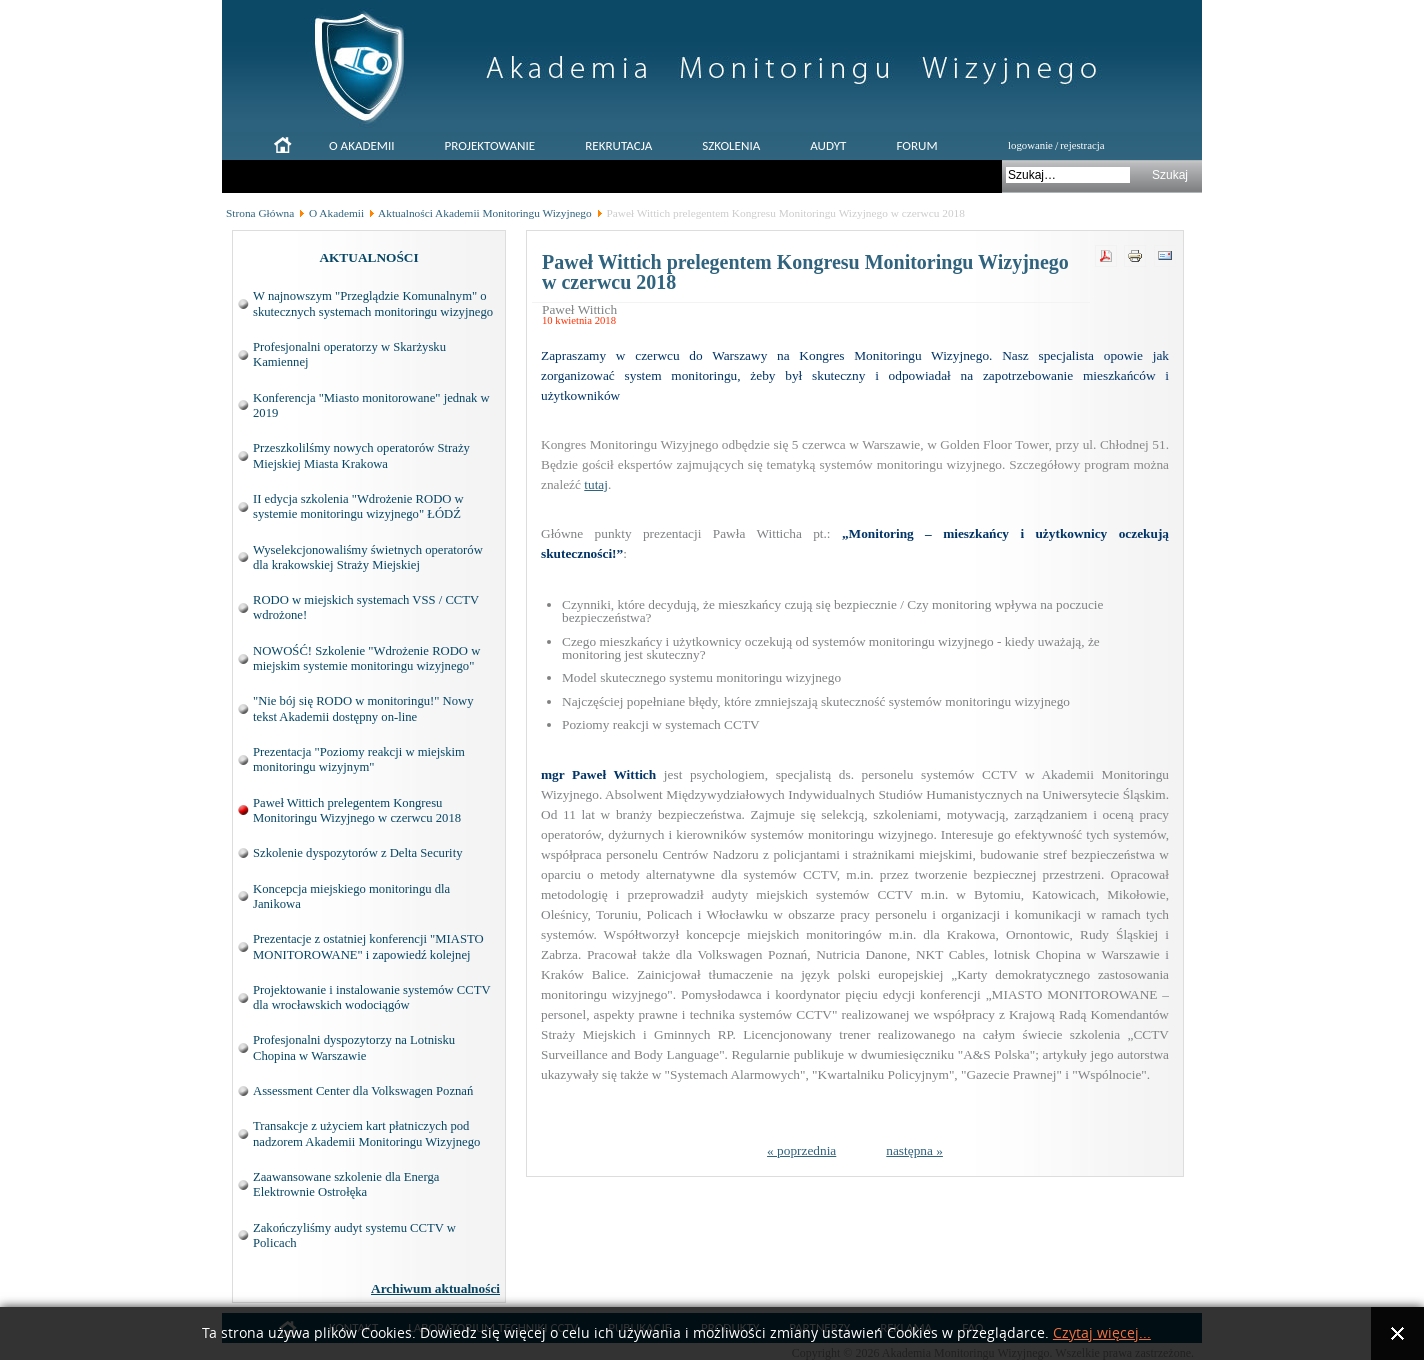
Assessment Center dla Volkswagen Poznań (363, 1091)
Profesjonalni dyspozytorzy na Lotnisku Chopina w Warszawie (354, 1047)
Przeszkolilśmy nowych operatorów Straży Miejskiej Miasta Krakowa (361, 455)
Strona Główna (260, 213)
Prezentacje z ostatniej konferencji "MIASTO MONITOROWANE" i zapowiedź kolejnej (368, 946)
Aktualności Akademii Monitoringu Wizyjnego (485, 213)
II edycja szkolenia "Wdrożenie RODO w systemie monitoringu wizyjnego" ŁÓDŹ (358, 506)
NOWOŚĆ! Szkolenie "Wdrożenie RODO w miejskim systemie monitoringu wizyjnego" (366, 658)
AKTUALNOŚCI (368, 257)
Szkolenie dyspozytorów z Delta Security (357, 853)
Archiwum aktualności (435, 1288)
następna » (914, 1150)
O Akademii (336, 213)
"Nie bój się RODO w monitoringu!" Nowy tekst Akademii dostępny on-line (363, 708)
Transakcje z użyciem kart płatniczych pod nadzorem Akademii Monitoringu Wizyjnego (366, 1133)
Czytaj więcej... (1102, 1333)
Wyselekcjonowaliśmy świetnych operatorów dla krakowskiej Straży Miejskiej (368, 557)
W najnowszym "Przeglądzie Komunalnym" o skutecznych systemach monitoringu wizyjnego (373, 303)
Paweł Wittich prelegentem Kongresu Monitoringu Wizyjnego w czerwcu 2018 (357, 810)
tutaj (596, 484)
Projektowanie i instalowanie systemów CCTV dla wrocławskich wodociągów (371, 997)
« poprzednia (801, 1150)
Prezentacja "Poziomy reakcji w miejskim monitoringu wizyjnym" (359, 759)
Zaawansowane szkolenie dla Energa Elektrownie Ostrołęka (346, 1184)
